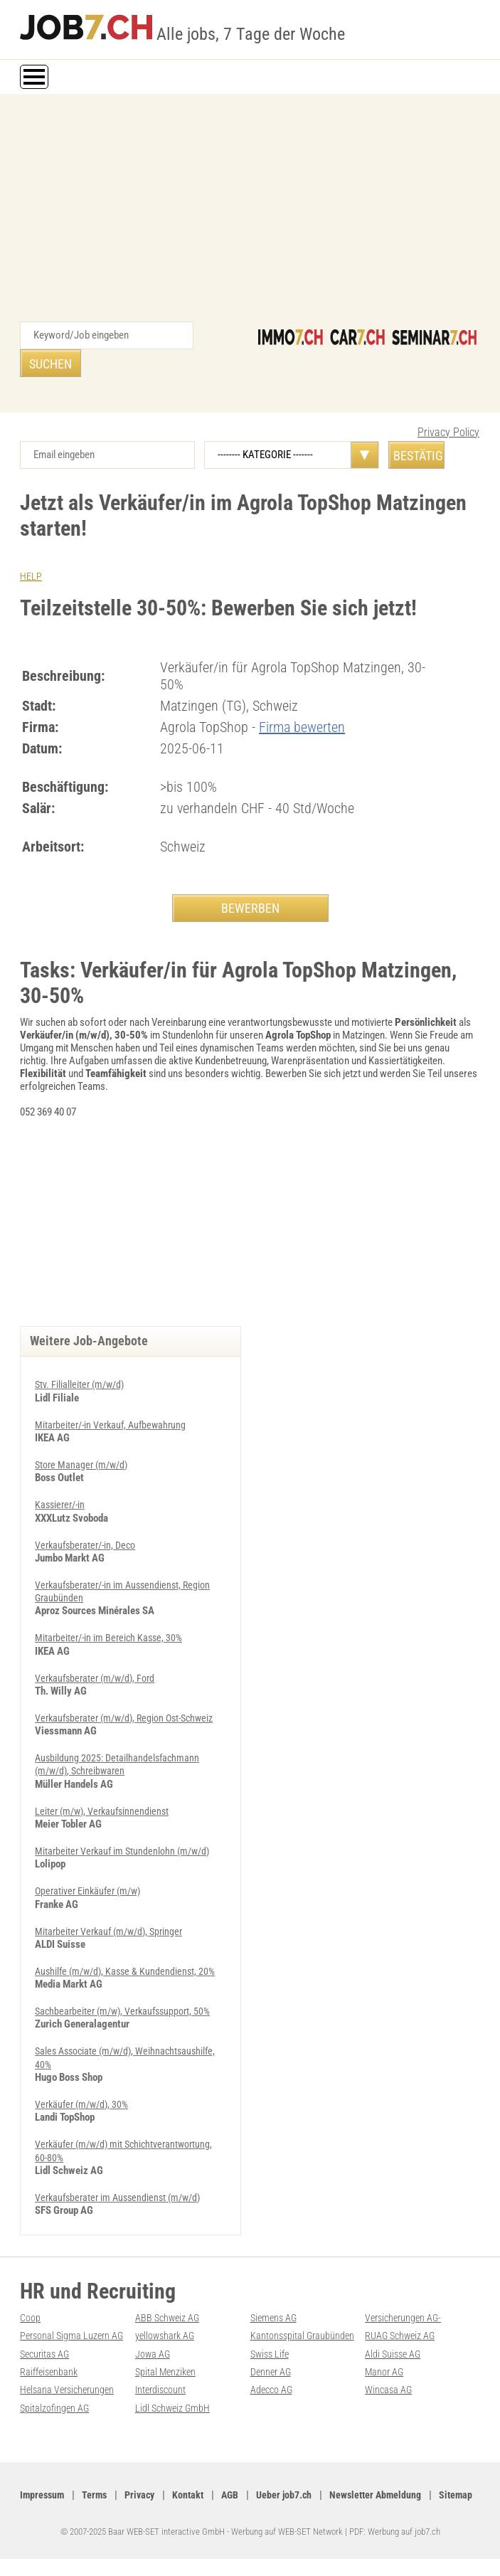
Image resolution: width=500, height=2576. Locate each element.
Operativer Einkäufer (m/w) (91, 1894)
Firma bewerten (302, 699)
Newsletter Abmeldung (390, 2494)
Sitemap (37, 2512)
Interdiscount (162, 2390)
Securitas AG (46, 2354)
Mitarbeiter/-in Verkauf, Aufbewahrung (114, 1417)
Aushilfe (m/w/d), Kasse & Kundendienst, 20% (129, 1974)
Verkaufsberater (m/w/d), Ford (99, 1669)
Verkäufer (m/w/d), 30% (85, 2106)
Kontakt (195, 2494)
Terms (98, 2494)
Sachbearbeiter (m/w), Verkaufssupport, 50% (128, 2014)
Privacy (145, 2494)
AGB (239, 2494)
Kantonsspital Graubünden (304, 2337)
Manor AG (385, 2372)
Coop (30, 2319)
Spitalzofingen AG (55, 2408)
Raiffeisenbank (51, 2372)
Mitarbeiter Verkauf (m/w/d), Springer (113, 1934)
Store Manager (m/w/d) (84, 1457)
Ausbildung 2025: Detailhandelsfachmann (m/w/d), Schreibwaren (119, 1768)
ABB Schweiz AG (169, 2319)
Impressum (43, 2494)
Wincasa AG (390, 2390)
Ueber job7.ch (295, 2494)
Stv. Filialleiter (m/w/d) (82, 1378)
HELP (31, 548)
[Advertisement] (250, 214)
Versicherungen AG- (406, 2319)
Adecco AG (272, 2390)
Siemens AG (275, 2319)
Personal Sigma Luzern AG (74, 2337)
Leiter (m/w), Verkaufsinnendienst (105, 1814)
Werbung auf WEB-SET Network (287, 2549)
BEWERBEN (250, 880)
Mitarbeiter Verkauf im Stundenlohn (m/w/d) (126, 1854)
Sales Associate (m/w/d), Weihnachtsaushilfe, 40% (88, 2060)
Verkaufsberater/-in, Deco (89, 1537)
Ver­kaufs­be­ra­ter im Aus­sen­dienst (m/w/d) (123, 2199)
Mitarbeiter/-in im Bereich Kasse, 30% (111, 1629)
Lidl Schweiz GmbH (174, 2408)
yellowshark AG (166, 2337)
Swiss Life (271, 2354)
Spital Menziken (167, 2372)
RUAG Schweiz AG (402, 2337)
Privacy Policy (448, 404)
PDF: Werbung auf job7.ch (394, 2549)
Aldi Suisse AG (394, 2354)
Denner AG (272, 2372)
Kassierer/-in (62, 1497)
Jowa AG (153, 2354)
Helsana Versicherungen (70, 2390)
